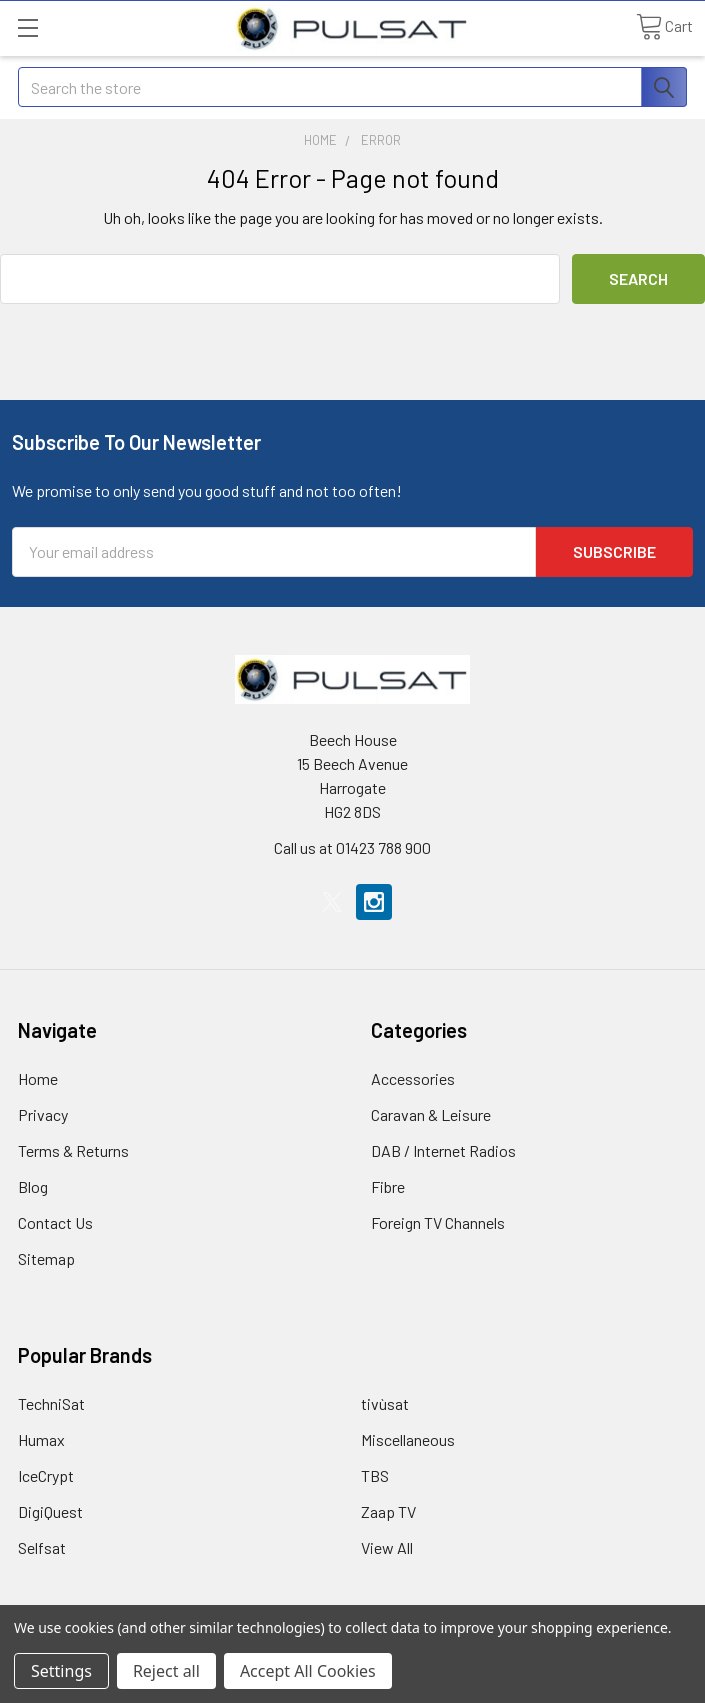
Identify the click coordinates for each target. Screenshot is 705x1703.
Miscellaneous (408, 1439)
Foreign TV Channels (438, 1222)
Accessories (413, 1078)
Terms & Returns (73, 1150)
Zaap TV (388, 1511)
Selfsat (42, 1547)
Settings (61, 1671)
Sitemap (46, 1258)
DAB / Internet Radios (443, 1150)
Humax (41, 1439)
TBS (375, 1475)
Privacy (43, 1114)
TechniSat (51, 1403)
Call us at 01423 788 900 (352, 847)
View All (387, 1547)
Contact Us (55, 1222)
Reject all (166, 1671)
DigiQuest (50, 1511)
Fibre (388, 1186)
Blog (33, 1186)
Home (38, 1078)
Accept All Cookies (308, 1671)
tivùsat (385, 1403)
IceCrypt (46, 1475)
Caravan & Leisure (431, 1114)
